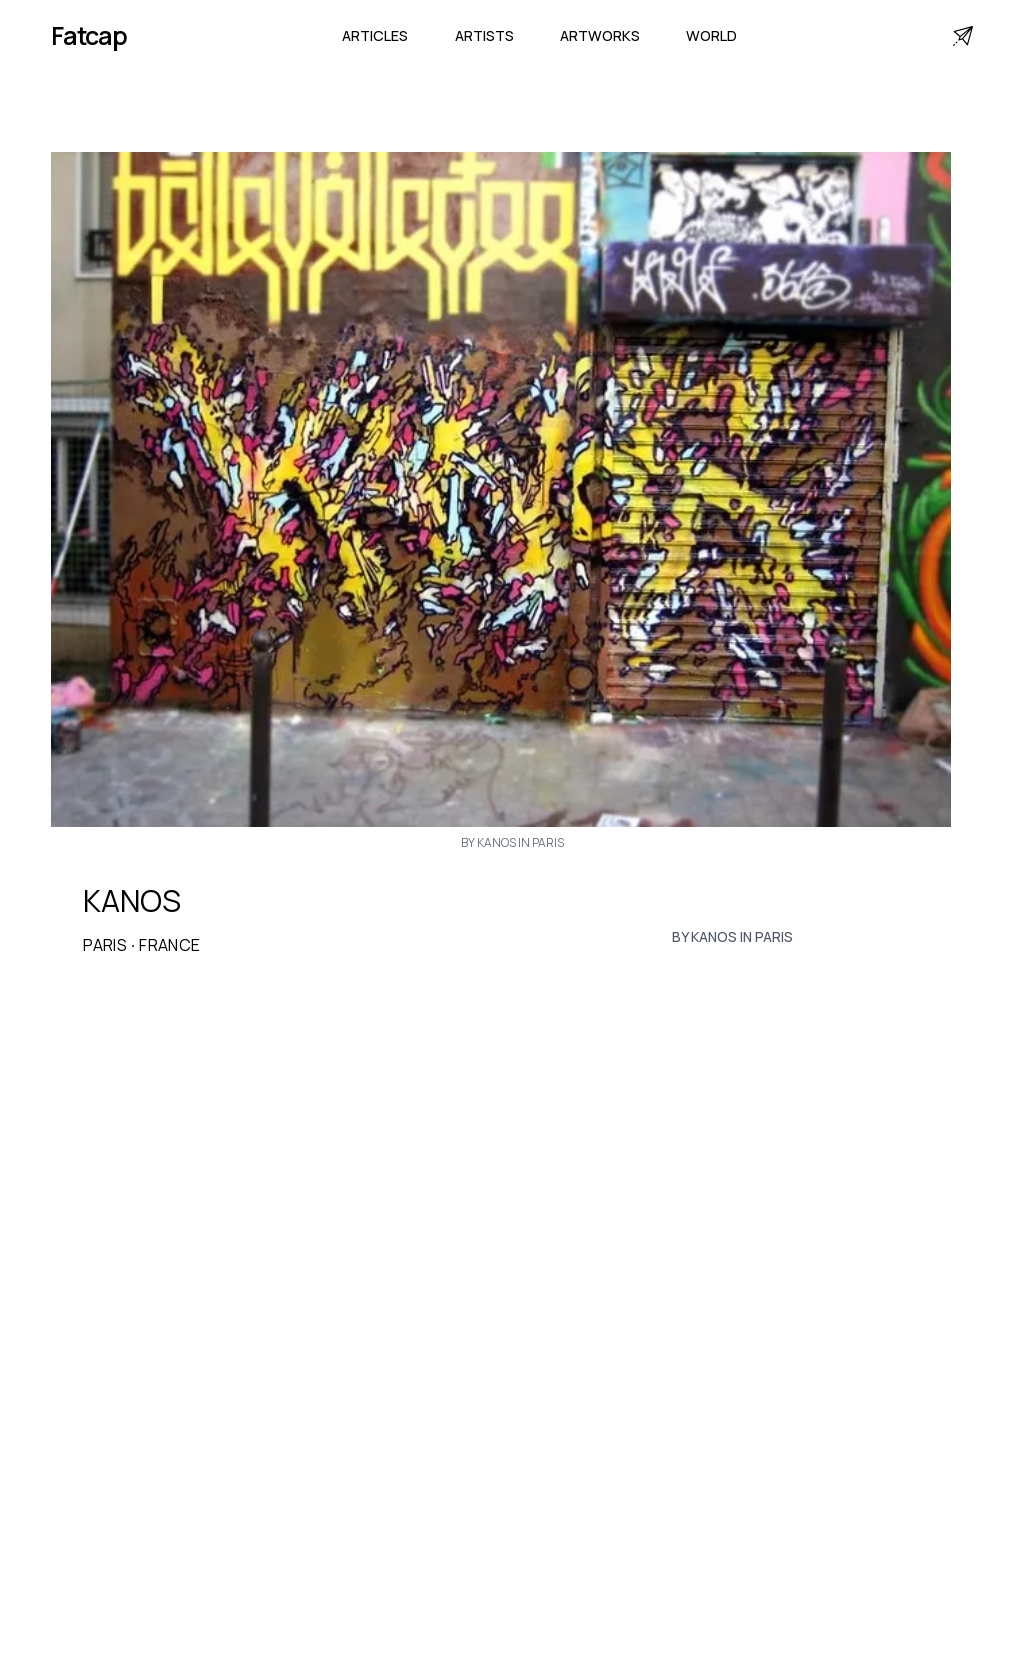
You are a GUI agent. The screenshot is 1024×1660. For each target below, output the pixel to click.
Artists (484, 35)
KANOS (132, 901)
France (169, 945)
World (711, 35)
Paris (105, 945)
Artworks (600, 35)
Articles (375, 35)
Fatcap (89, 35)
